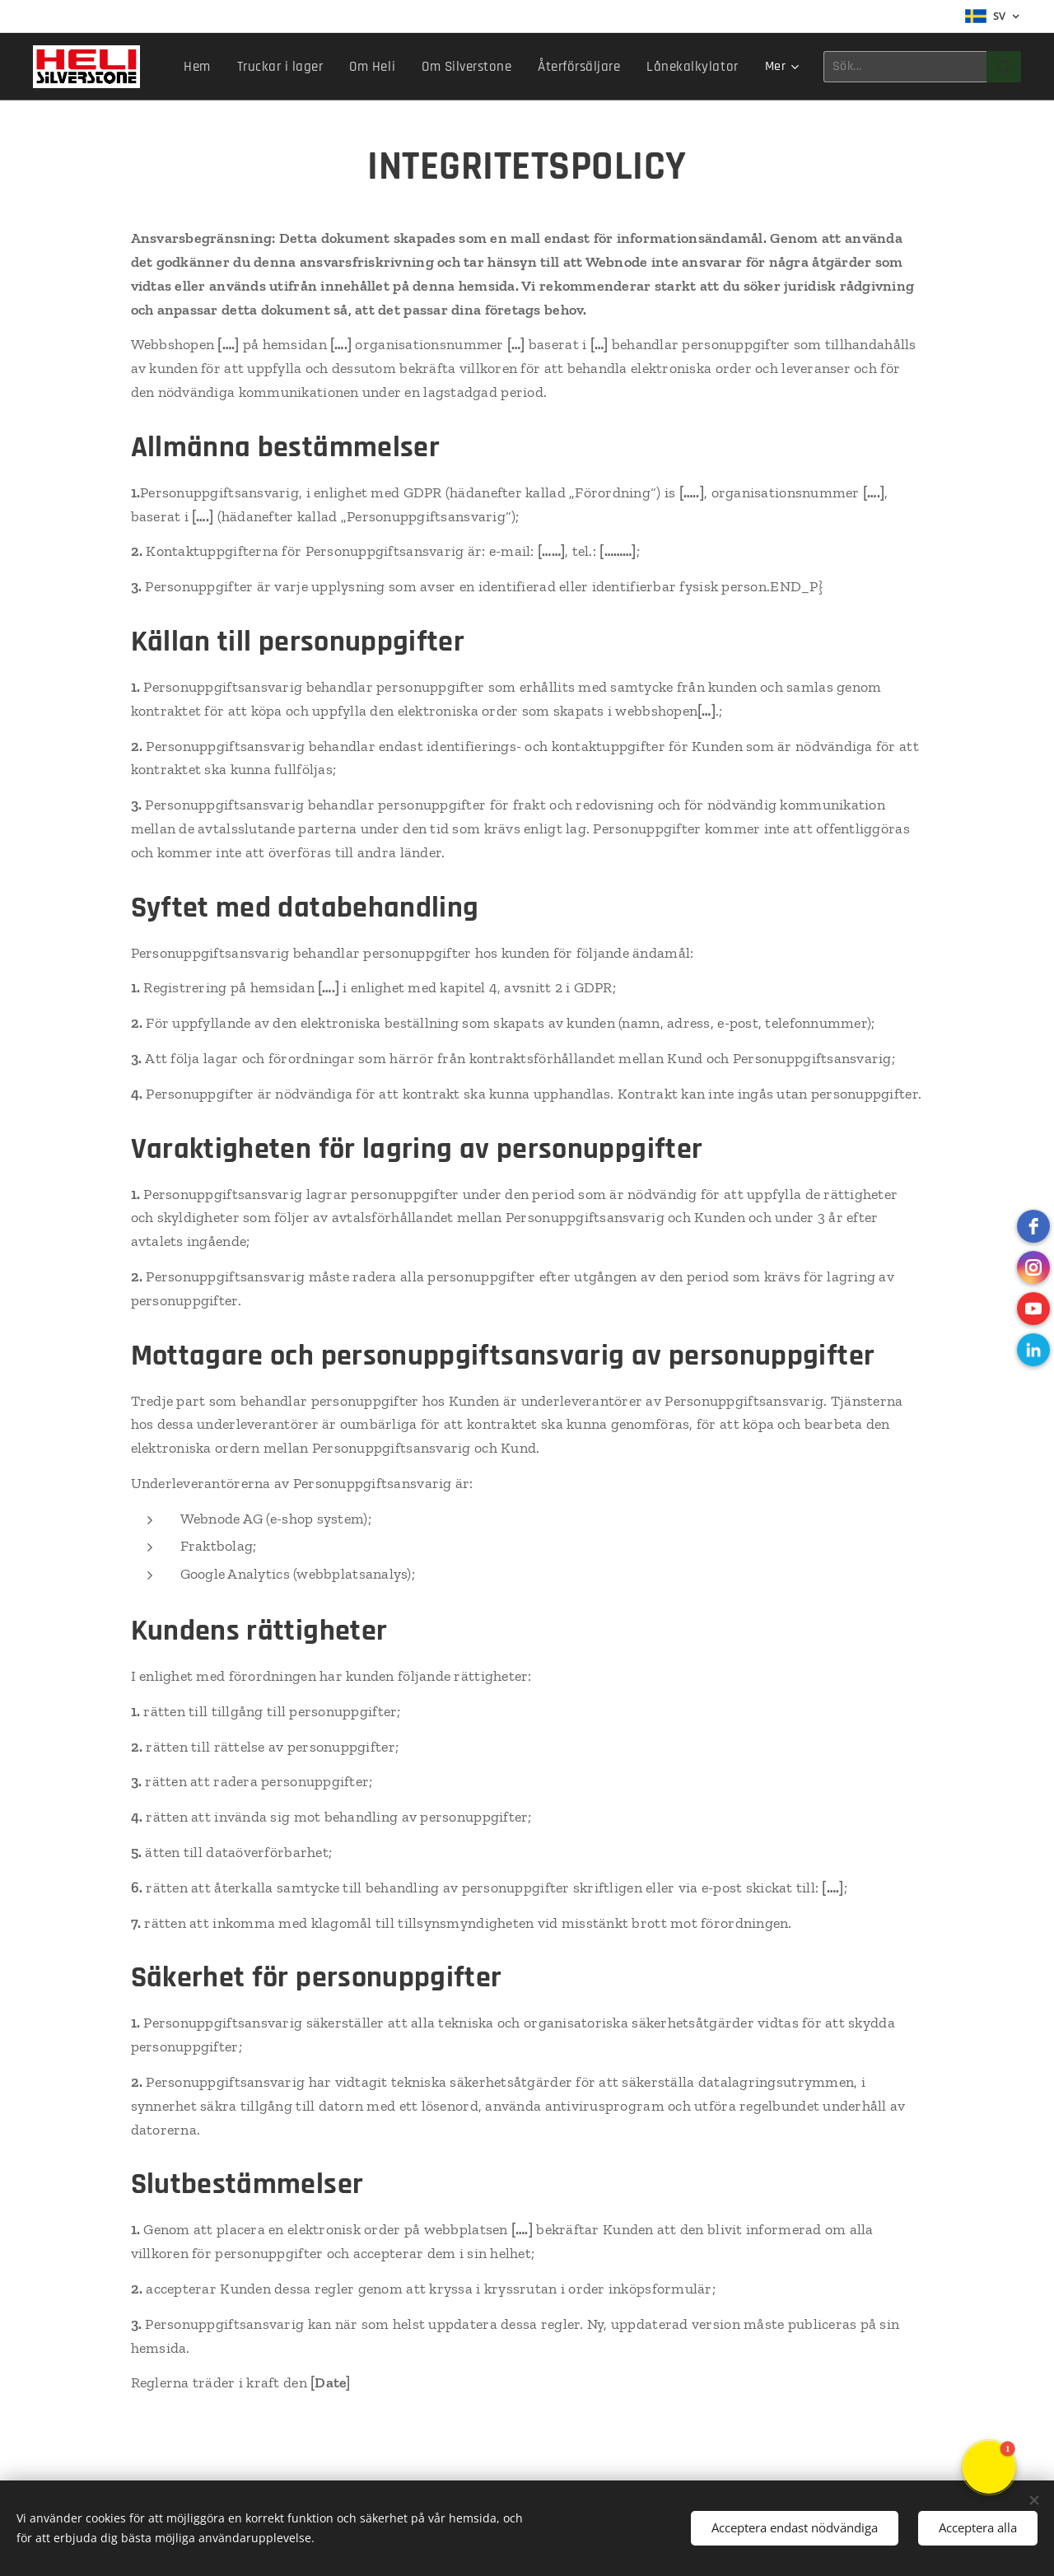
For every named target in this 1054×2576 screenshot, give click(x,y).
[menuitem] (223, 66)
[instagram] (1033, 1267)
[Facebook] (1033, 1226)
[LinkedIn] (1033, 1349)
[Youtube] (1033, 1308)
